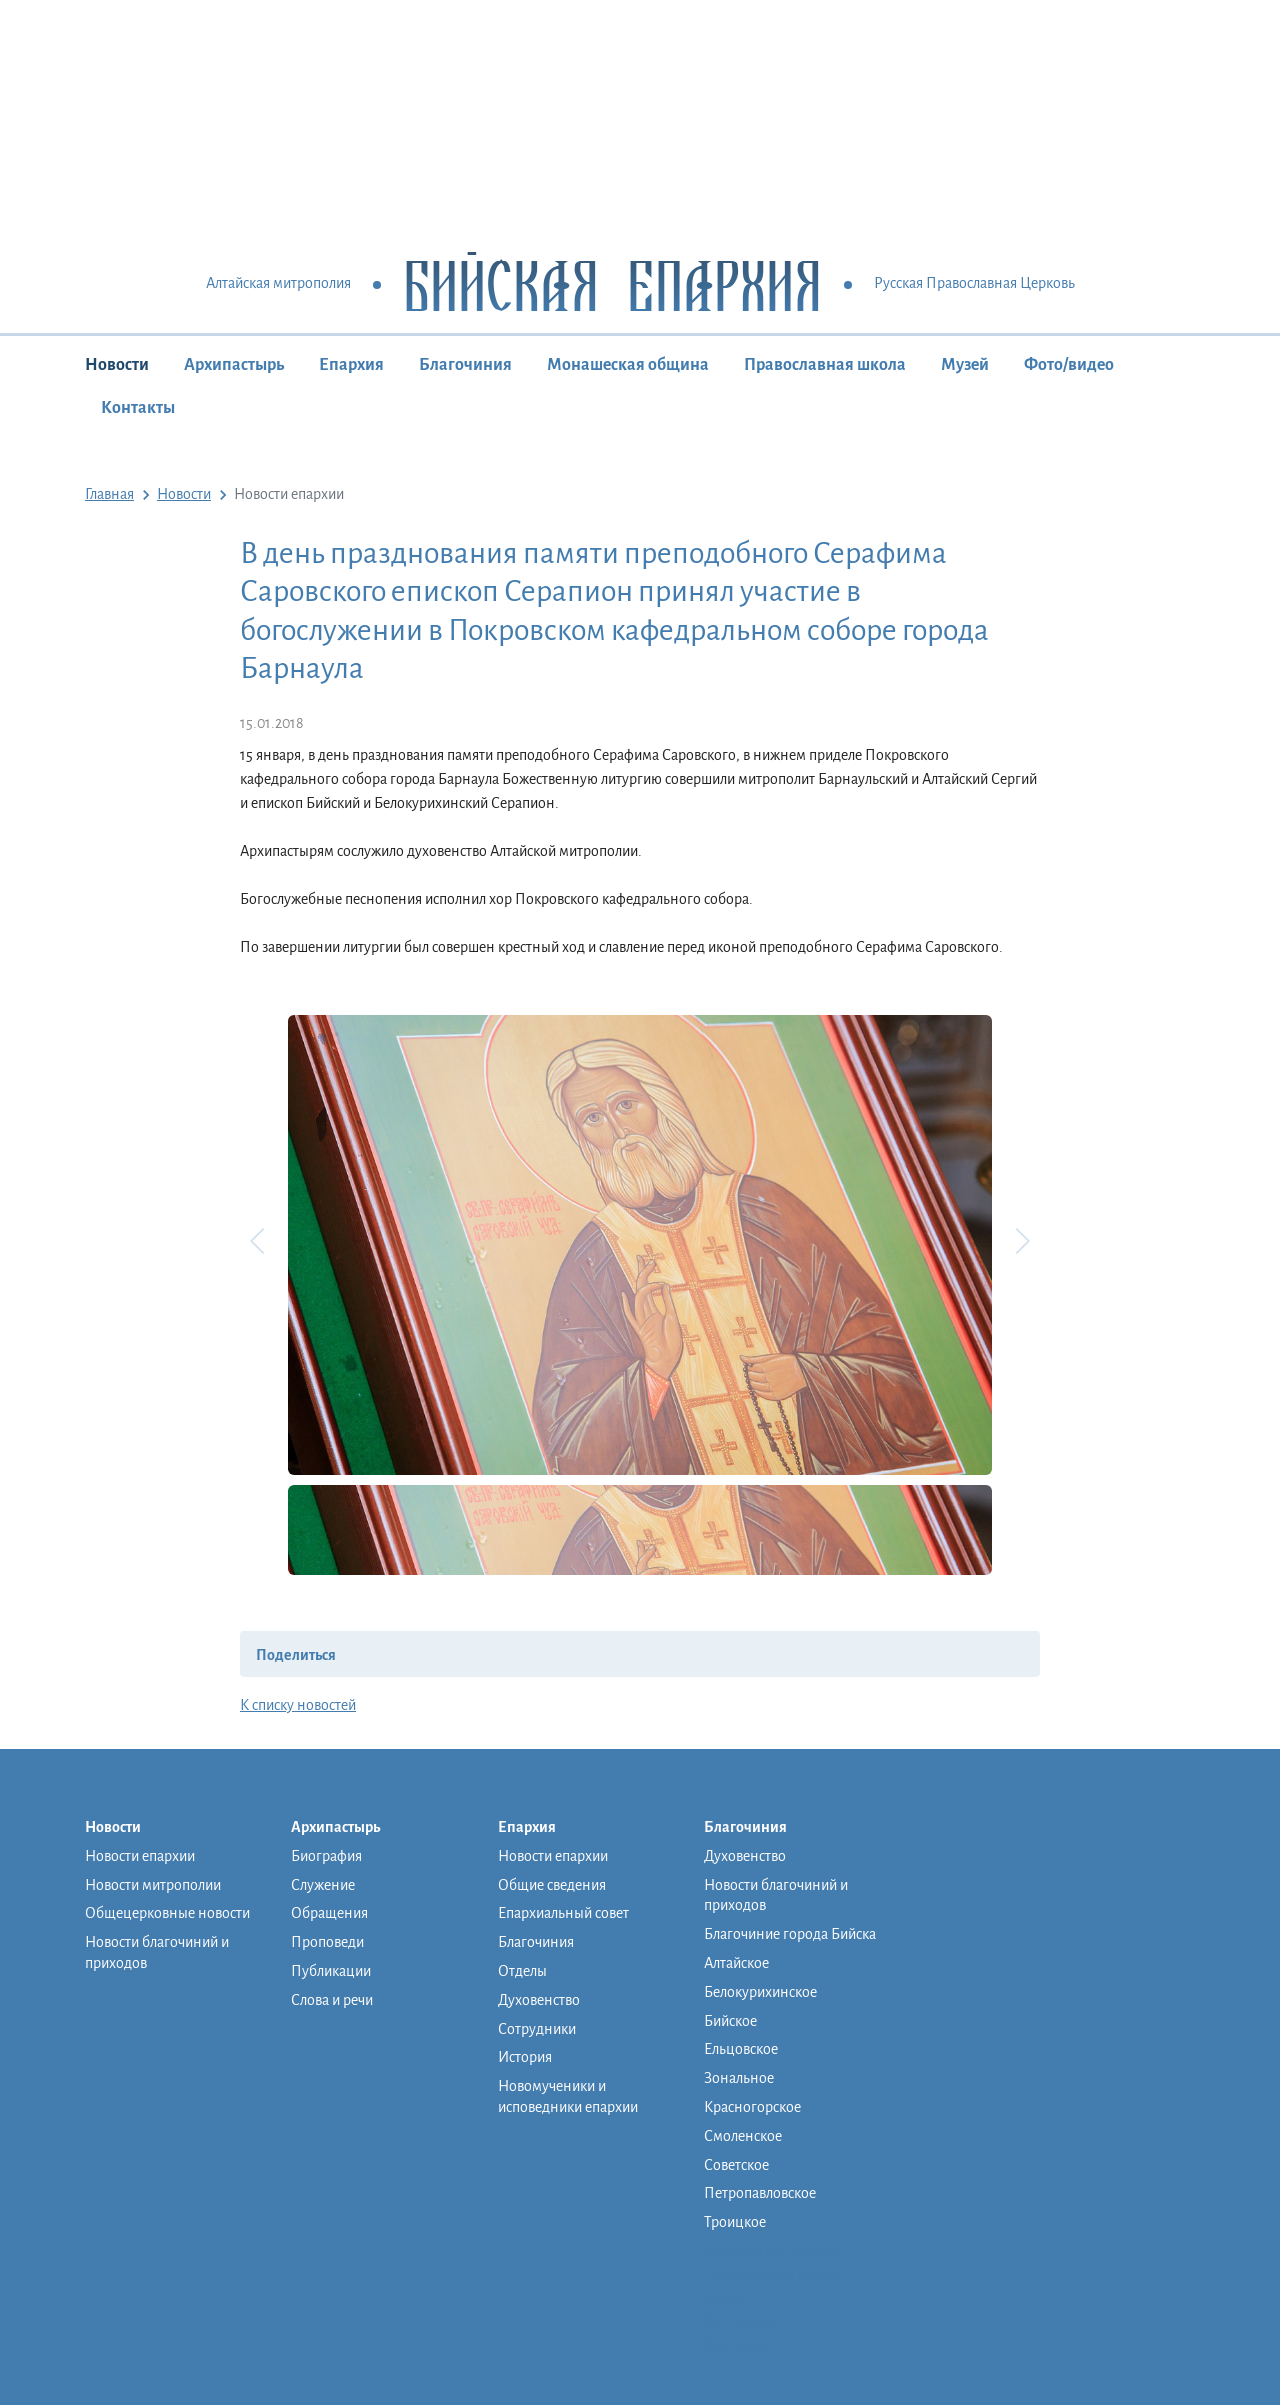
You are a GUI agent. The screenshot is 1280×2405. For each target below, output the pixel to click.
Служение (323, 1885)
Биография (326, 1856)
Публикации (331, 1971)
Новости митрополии (153, 1885)
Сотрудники (537, 2029)
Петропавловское (760, 2193)
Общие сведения (552, 1885)
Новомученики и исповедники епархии (568, 2096)
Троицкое (735, 2222)
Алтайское (736, 1963)
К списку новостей (298, 1705)
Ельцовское (741, 2049)
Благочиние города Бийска (790, 1934)
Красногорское (752, 2107)
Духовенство (539, 2000)
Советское (736, 2165)
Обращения (329, 1913)
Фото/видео (1069, 365)
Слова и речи (332, 2000)
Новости (117, 365)
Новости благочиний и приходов (157, 1952)
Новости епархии (140, 1856)
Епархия (351, 365)
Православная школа (825, 365)
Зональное (739, 2078)
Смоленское (743, 2136)
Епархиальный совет (563, 1913)
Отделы (522, 1971)
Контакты (138, 408)
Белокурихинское (760, 1992)
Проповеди (327, 1942)
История (525, 2057)
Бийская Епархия (612, 284)
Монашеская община (628, 365)
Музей (965, 365)
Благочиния (465, 365)
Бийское (730, 2021)
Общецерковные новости (167, 1913)
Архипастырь (234, 365)
